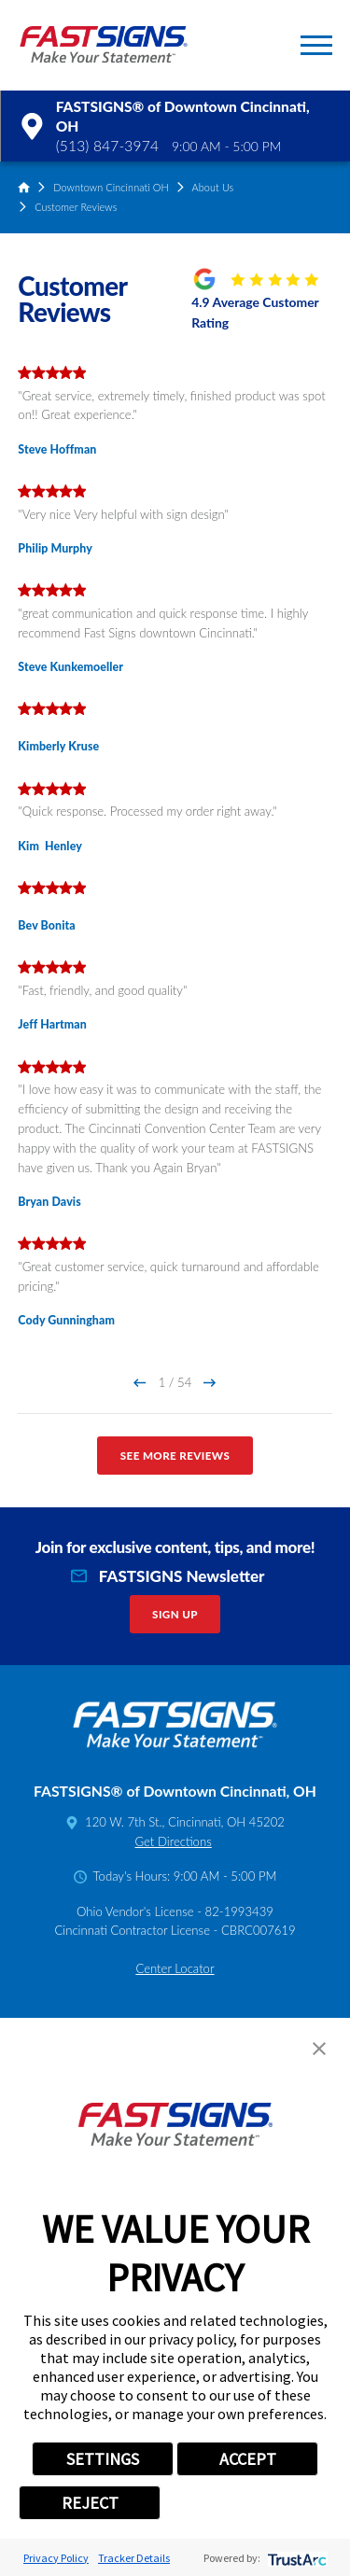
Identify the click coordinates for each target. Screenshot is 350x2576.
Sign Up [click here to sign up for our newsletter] (175, 1614)
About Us (213, 187)
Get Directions (172, 1841)
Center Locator (174, 1968)
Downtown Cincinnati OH (111, 187)
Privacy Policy (56, 2558)
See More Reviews (175, 1455)
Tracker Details (134, 2558)
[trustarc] (295, 2557)
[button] (316, 45)
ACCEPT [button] (247, 2459)
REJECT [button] (90, 2502)
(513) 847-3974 (107, 145)
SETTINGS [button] (102, 2459)
